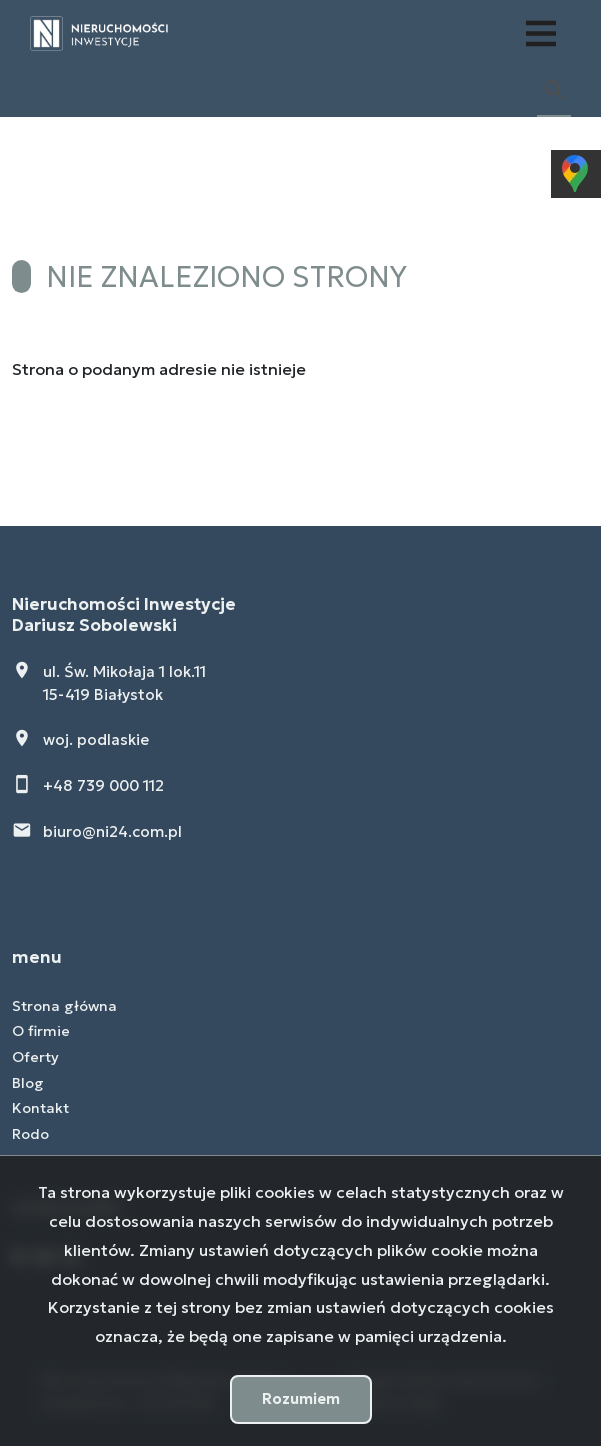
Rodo (30, 1134)
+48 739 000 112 (103, 785)
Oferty (35, 1057)
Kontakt (40, 1108)
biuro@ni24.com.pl (112, 831)
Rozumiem (301, 1398)
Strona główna (64, 1006)
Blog (28, 1083)
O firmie (41, 1031)
